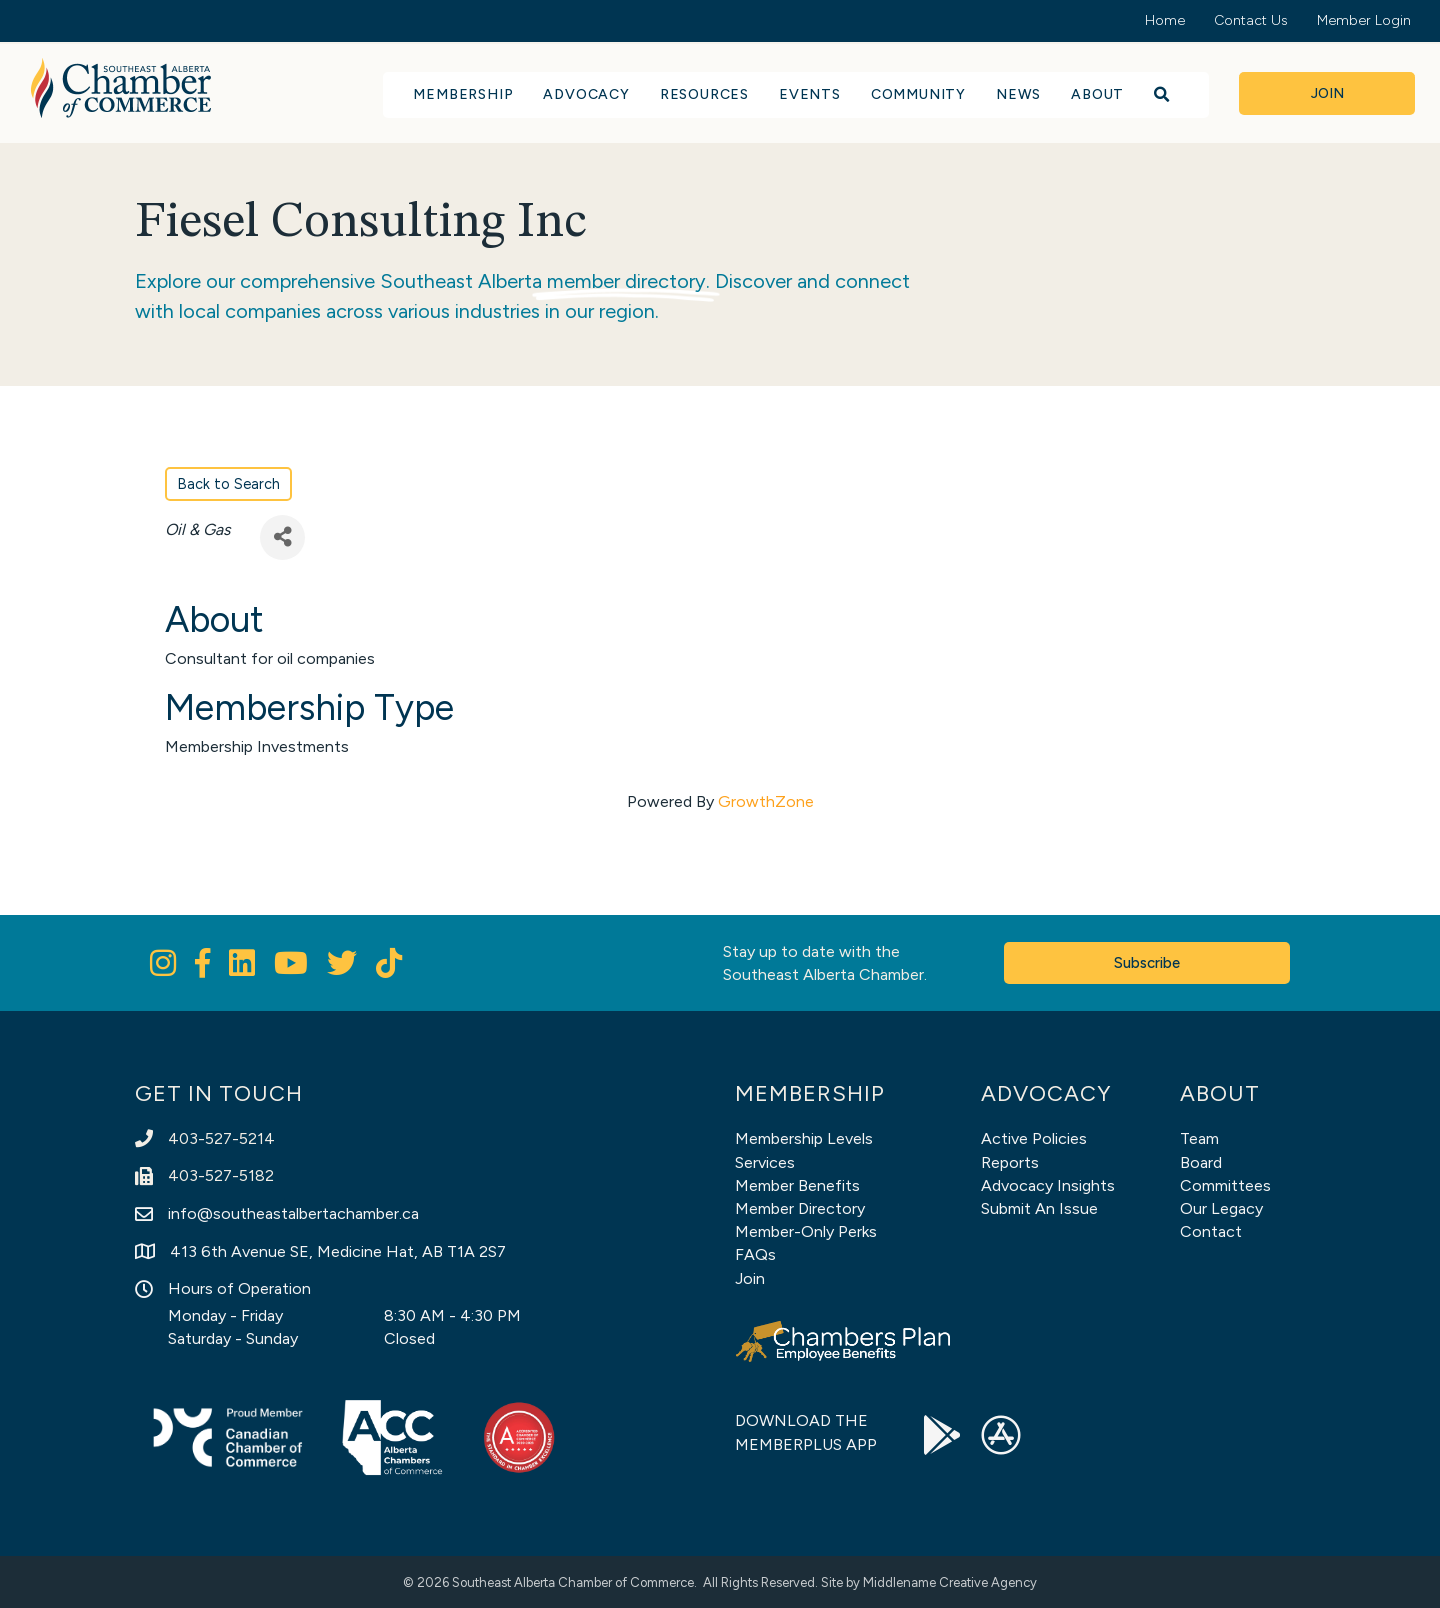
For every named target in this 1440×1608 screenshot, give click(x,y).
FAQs (755, 1254)
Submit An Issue (1039, 1208)
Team (1199, 1138)
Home (1165, 20)
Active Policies (1034, 1138)
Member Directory (800, 1208)
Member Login (1364, 20)
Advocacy (586, 94)
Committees (1225, 1185)
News (1018, 94)
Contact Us (1251, 20)
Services (765, 1162)
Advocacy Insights (1048, 1185)
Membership (463, 94)
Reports (1010, 1162)
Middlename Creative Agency (950, 1582)
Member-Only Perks (806, 1231)
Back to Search (228, 484)
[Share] (282, 537)
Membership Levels (804, 1138)
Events (810, 94)
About (1097, 94)
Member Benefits (797, 1185)
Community (918, 94)
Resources (704, 94)
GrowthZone (766, 801)
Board (1201, 1162)
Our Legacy (1221, 1208)
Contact (1211, 1231)
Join (750, 1278)
